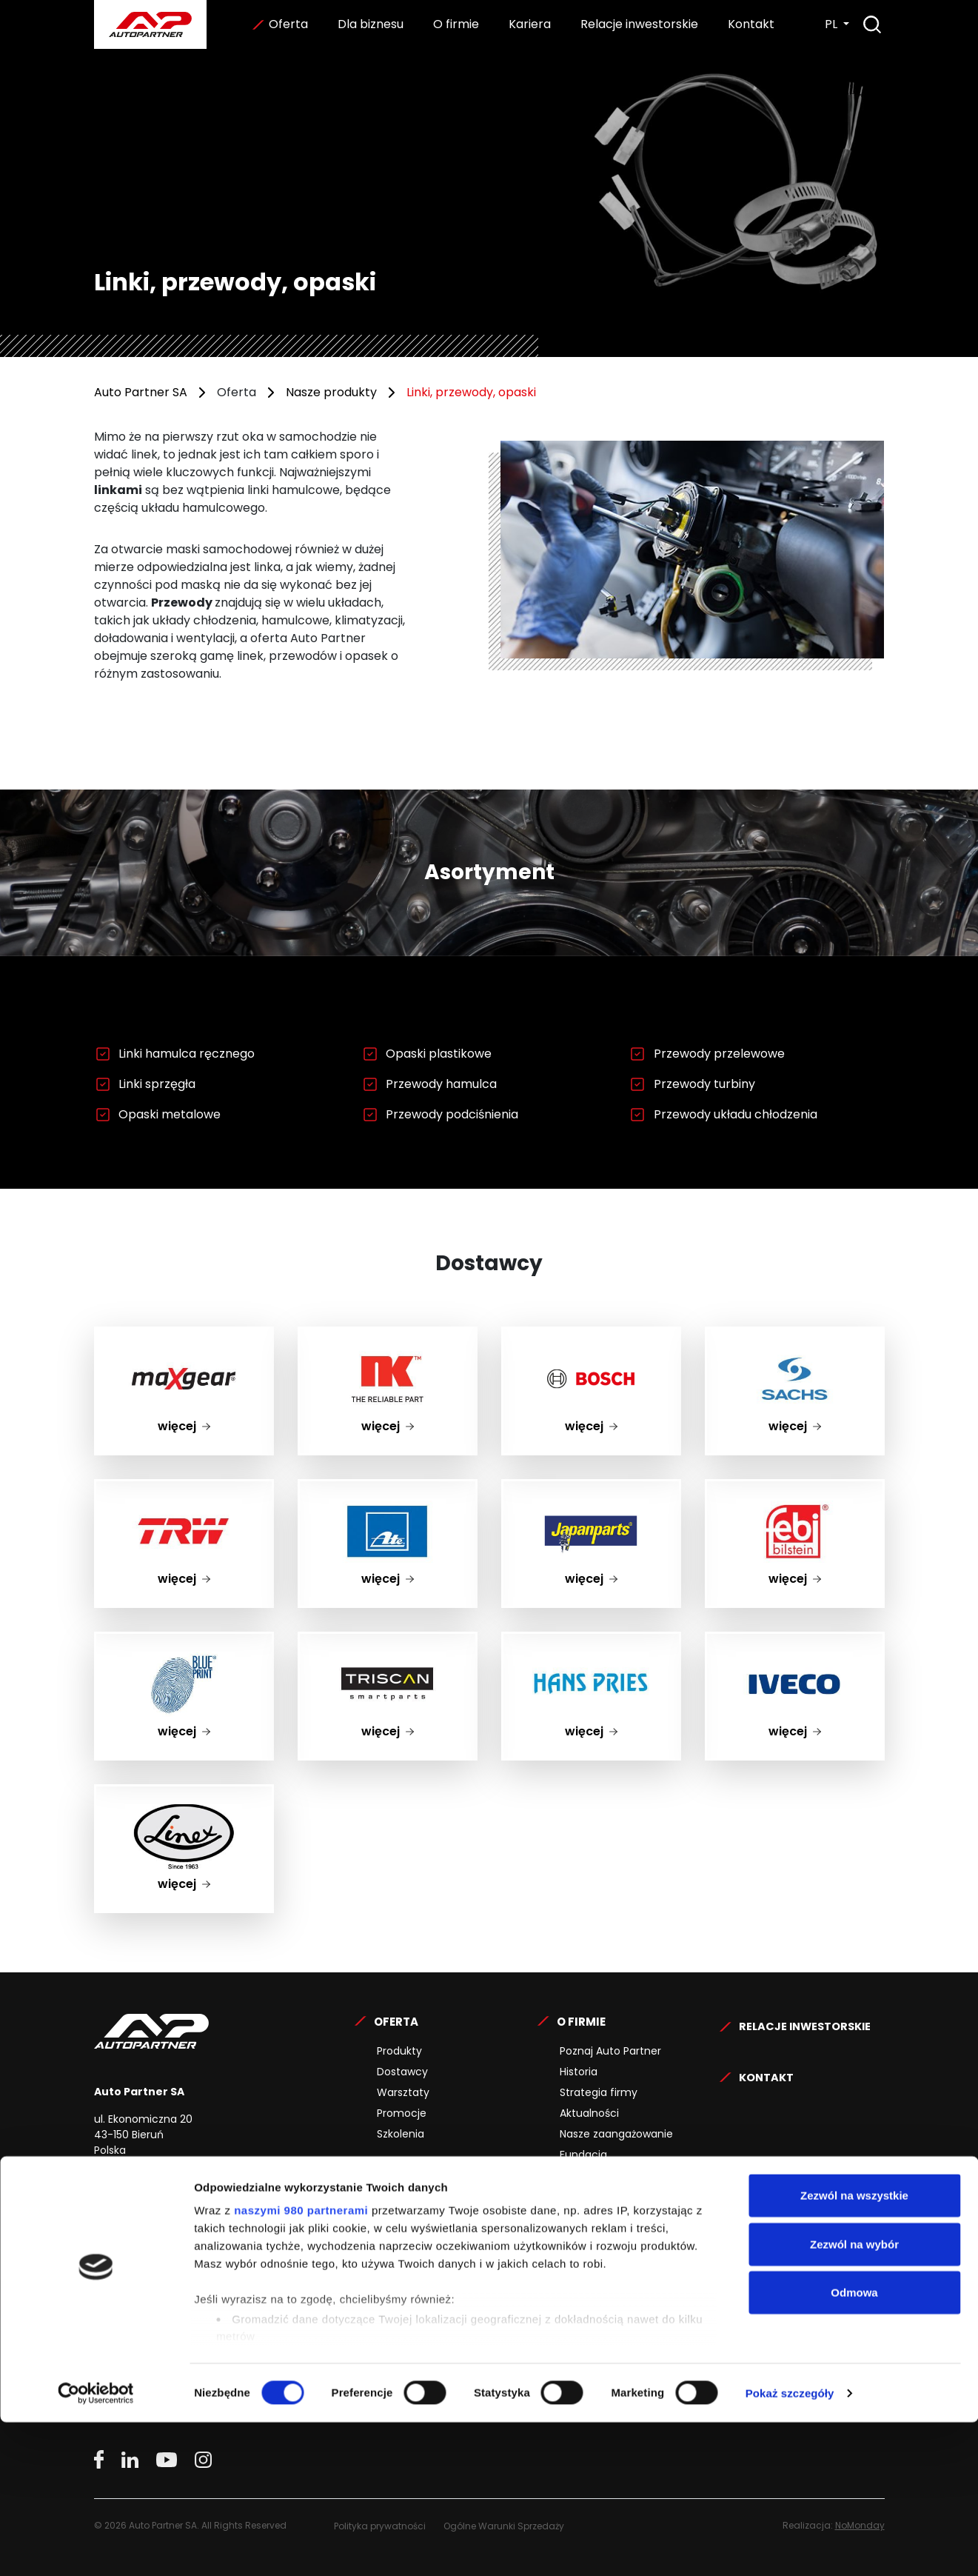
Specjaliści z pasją (606, 2266)
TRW (183, 1489)
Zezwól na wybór (854, 2398)
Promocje (401, 2113)
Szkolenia (400, 2133)
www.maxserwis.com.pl (158, 2293)
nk (388, 1337)
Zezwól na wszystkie (854, 2349)
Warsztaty (403, 2092)
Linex (184, 1794)
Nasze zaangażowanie (616, 2133)
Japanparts (591, 1489)
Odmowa (854, 2446)
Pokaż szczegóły (790, 2546)
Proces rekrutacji (603, 2245)
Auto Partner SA (140, 392)
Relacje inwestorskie (637, 24)
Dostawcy (402, 2071)
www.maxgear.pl (140, 2269)
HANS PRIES (590, 1642)
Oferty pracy (593, 2225)
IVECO (795, 1642)
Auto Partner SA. (142, 8)
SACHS (794, 1337)
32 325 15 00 (199, 2189)
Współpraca (408, 2225)
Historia (578, 2071)
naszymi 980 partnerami (301, 2364)
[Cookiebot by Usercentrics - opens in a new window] (96, 2547)
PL (832, 24)
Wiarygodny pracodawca (624, 2287)
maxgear (184, 1337)
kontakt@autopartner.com (227, 2216)
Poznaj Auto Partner (610, 2050)
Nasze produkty (331, 392)
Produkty (399, 2050)
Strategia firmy (598, 2092)
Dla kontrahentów (423, 2204)
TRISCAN (387, 1642)
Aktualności (589, 2113)
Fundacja (583, 2154)
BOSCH (591, 1337)
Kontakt (749, 24)
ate (388, 1489)
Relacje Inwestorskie (808, 2021)
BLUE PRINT (183, 1642)
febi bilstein (794, 1489)
